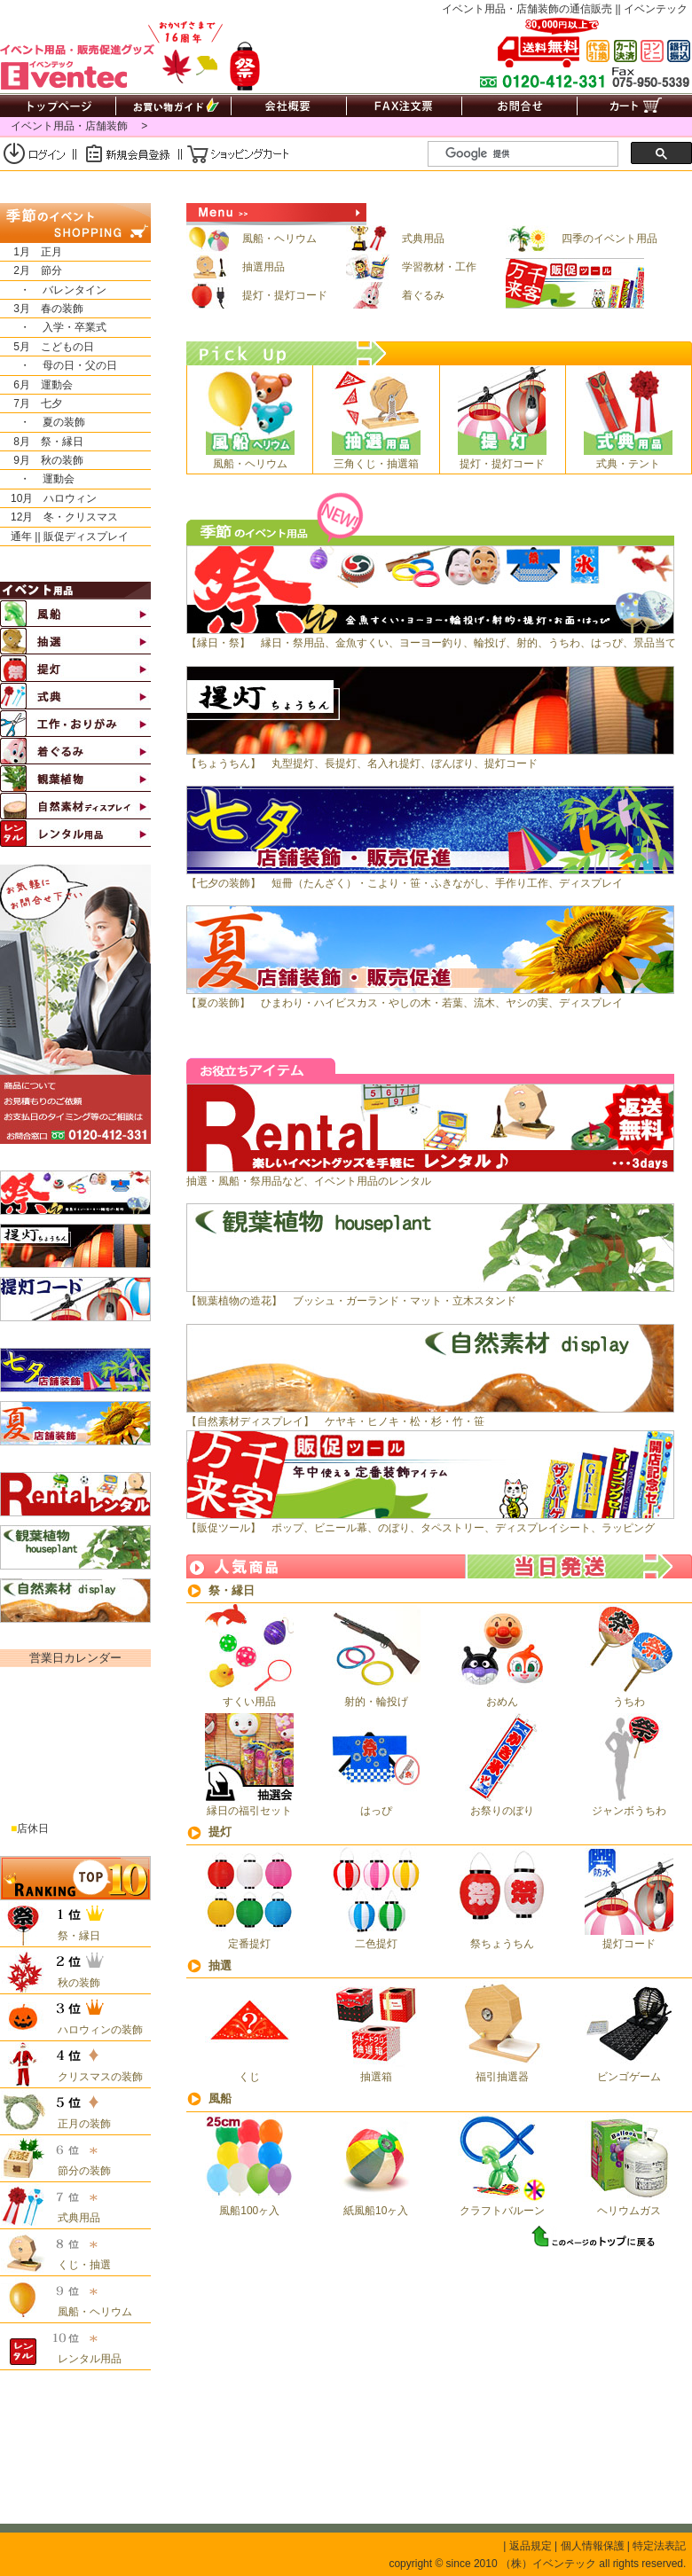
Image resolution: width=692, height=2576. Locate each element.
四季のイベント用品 (581, 238)
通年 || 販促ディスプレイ (64, 536)
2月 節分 (31, 270)
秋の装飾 (73, 1983)
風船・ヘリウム (251, 238)
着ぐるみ (395, 295)
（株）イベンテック (548, 2563)
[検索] (530, 154)
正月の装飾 (79, 2124)
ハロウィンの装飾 (95, 2030)
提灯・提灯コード (256, 295)
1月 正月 (31, 252)
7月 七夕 (31, 403)
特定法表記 (659, 2546)
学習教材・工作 (411, 267)
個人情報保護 (593, 2546)
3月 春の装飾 (41, 308)
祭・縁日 (231, 1590)
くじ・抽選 (79, 2265)
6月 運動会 (36, 385)
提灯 (220, 1831)
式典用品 (395, 238)
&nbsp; (74, 1748)
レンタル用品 (84, 2359)
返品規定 (530, 2546)
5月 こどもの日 (47, 347)
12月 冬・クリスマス (59, 517)
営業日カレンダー (75, 1657)
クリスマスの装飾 (95, 2077)
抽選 (220, 1965)
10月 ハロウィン (48, 498)
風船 (220, 2098)
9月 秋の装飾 (41, 460)
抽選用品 (235, 267)
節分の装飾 (79, 2171)
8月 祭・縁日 (41, 441)
